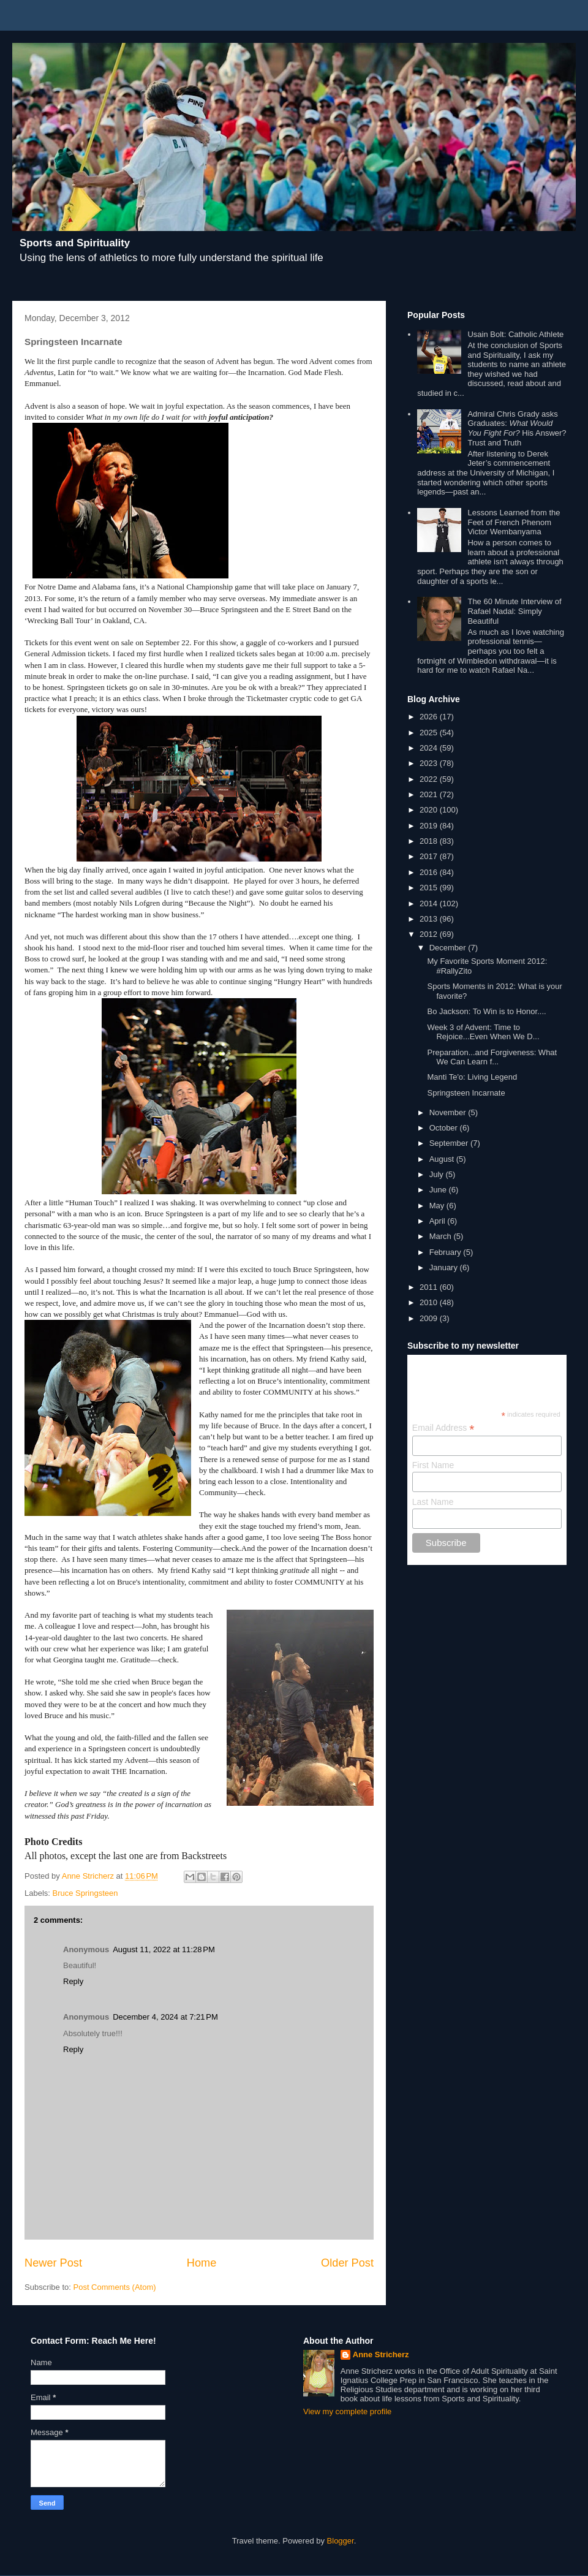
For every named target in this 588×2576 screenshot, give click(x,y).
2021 (430, 794)
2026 (430, 716)
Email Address (443, 1428)
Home (202, 2263)
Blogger (340, 2540)
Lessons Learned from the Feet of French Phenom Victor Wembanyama (513, 522)
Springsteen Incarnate (466, 1092)
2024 (430, 747)
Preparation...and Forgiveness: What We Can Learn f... (492, 1057)
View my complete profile (347, 2411)
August (442, 1159)
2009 (430, 1318)
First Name (433, 1465)
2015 (430, 887)
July (437, 1174)
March (441, 1236)
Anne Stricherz (381, 2354)
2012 (430, 934)
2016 (430, 872)
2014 (430, 903)
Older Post (347, 2263)
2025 (430, 732)
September (449, 1143)
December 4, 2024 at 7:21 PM (165, 2016)
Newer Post (53, 2263)
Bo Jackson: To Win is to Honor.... (486, 1011)
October (444, 1127)
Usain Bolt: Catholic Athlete (515, 334)
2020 (430, 809)
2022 (430, 779)
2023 (430, 763)
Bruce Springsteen (85, 1893)
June (439, 1189)
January (444, 1267)
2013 (430, 918)
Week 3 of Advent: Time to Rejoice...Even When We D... (483, 1032)
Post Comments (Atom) (115, 2287)
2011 (430, 1287)
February (446, 1252)
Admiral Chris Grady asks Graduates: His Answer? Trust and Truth (516, 428)
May (438, 1205)
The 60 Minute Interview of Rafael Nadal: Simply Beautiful (514, 611)
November (449, 1112)
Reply (73, 1981)
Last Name (433, 1502)
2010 (430, 1302)
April (438, 1220)
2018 (430, 841)
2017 (430, 856)
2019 (430, 825)
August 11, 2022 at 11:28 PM (164, 1949)
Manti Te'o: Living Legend (472, 1077)
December (449, 947)
